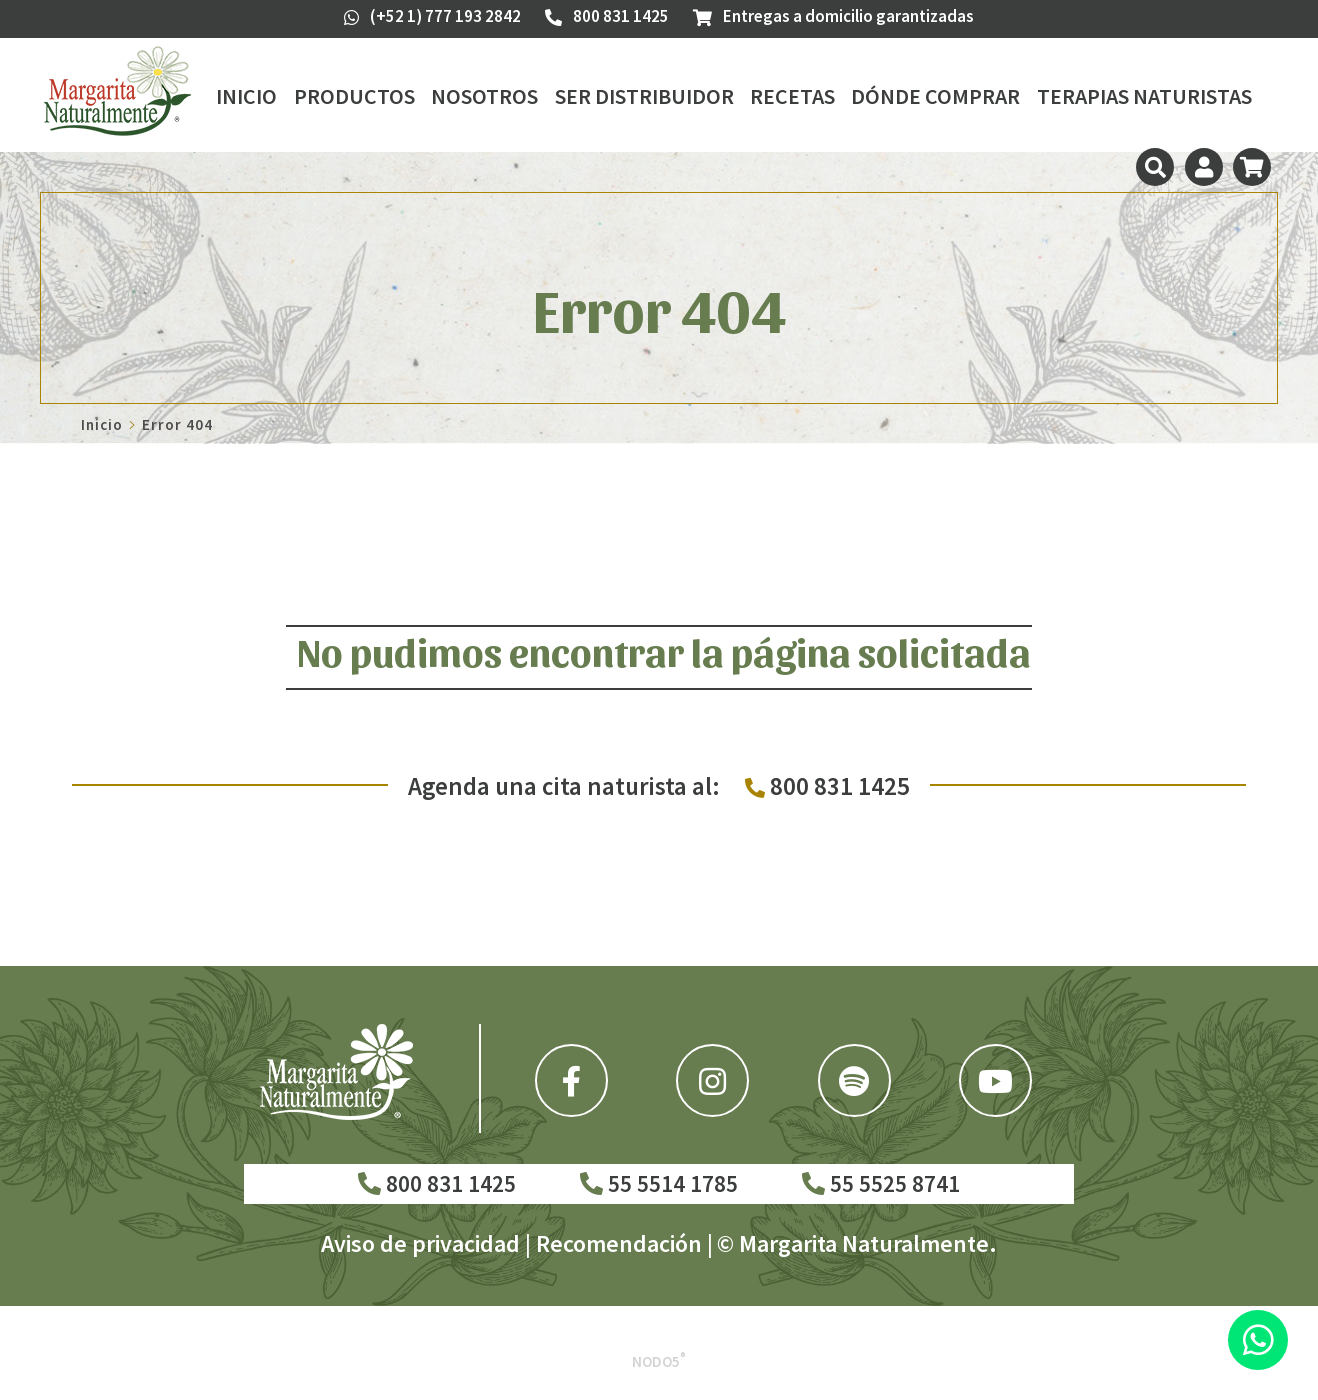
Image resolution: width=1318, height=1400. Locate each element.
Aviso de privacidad (420, 1243)
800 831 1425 (437, 1183)
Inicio (246, 96)
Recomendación (619, 1243)
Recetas (792, 96)
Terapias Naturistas (1144, 96)
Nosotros (484, 96)
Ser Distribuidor (644, 96)
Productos (354, 96)
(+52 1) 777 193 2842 (432, 16)
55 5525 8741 (881, 1183)
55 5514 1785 (659, 1183)
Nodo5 (659, 1361)
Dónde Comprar (935, 96)
